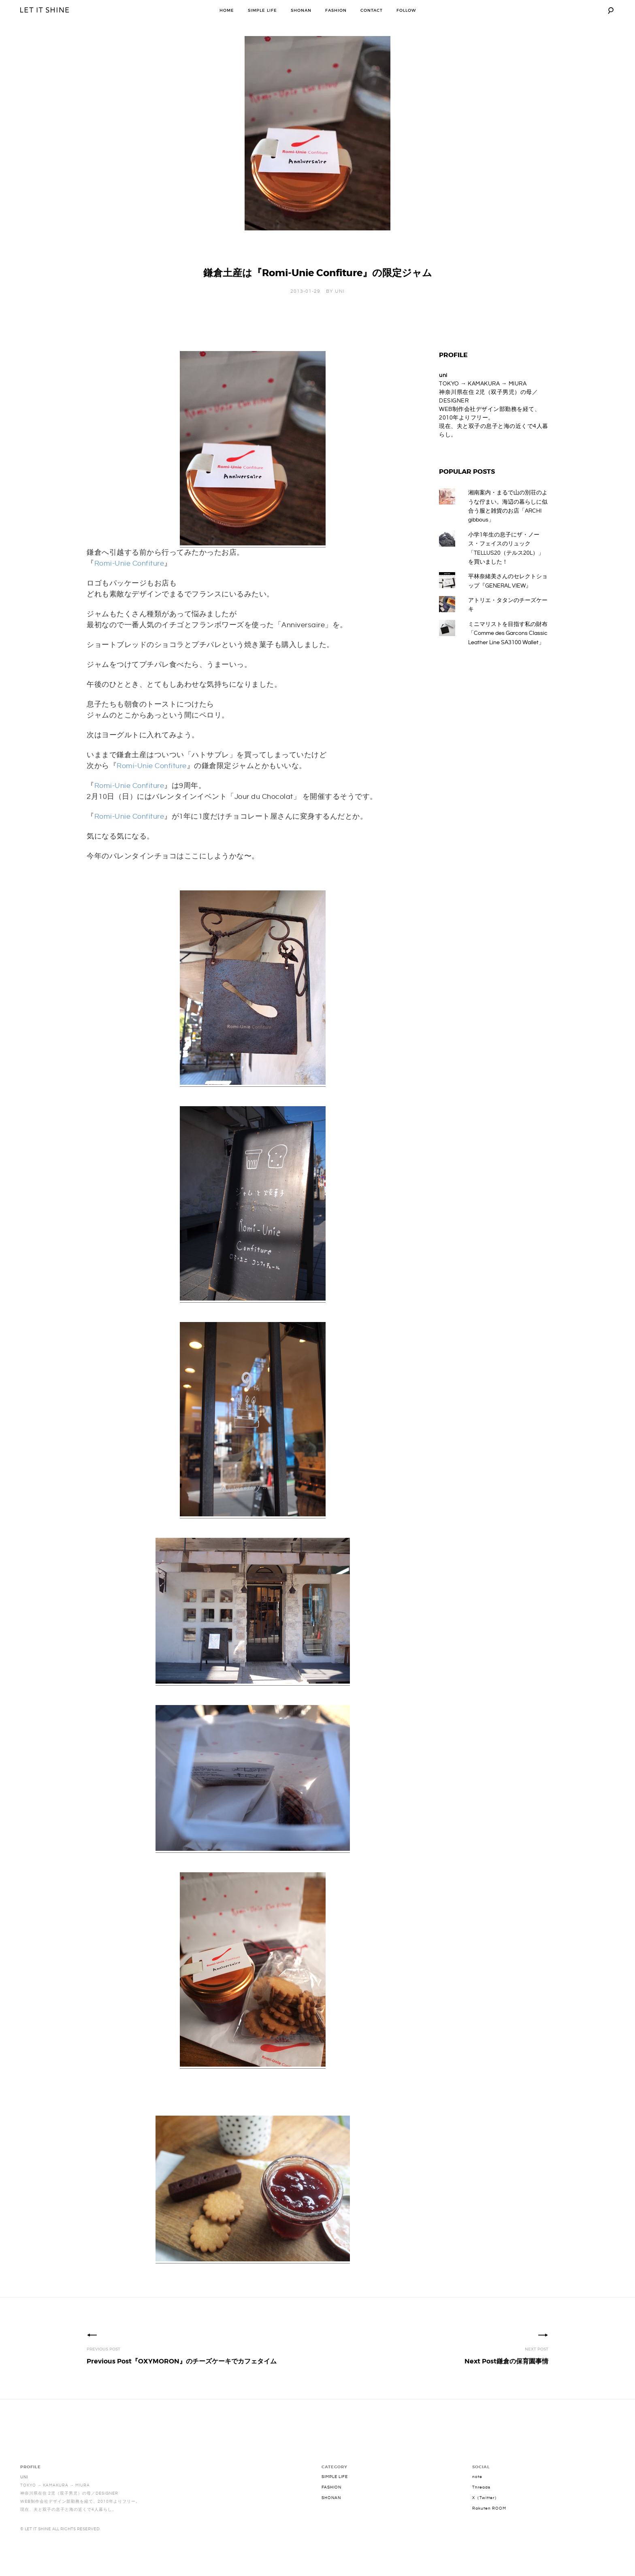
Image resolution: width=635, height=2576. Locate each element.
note (477, 2491)
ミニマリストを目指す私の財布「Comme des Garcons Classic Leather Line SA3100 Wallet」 (508, 648)
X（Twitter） (485, 2512)
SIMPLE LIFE (262, 10)
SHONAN (301, 10)
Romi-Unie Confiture (129, 578)
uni (340, 306)
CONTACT (371, 10)
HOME (226, 10)
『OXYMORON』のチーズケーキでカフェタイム (182, 2376)
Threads (481, 2502)
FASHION (336, 10)
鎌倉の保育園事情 (506, 2376)
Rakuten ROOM (489, 2523)
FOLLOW (406, 10)
